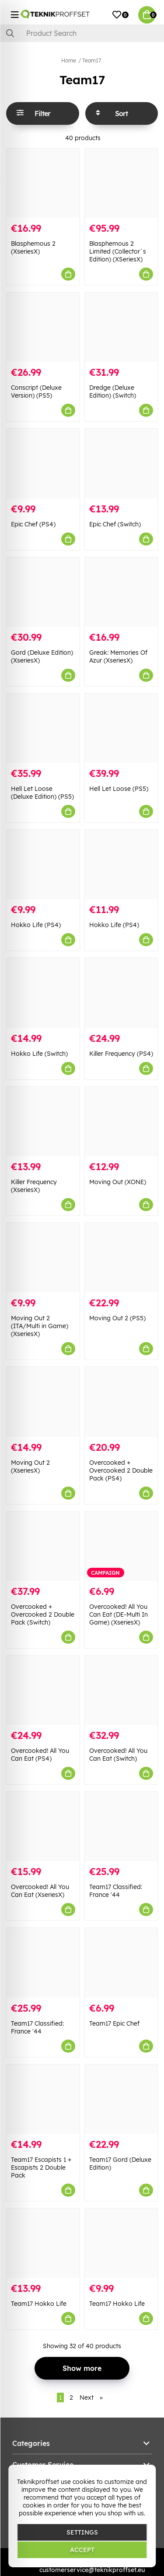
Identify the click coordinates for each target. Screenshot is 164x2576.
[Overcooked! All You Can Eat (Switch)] (121, 1690)
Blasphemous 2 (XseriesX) (33, 247)
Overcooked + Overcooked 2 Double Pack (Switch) (42, 1614)
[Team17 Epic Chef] (121, 1962)
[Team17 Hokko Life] (43, 2243)
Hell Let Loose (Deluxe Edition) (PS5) (42, 792)
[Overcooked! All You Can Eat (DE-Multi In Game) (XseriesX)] (121, 1546)
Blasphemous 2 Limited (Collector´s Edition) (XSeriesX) (117, 251)
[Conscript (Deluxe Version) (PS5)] (43, 327)
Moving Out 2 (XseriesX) (30, 1466)
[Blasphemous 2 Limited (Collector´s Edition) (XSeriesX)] (121, 183)
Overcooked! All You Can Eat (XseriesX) (40, 1891)
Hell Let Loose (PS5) (118, 789)
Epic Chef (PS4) (33, 524)
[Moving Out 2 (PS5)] (121, 1257)
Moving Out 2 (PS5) (117, 1318)
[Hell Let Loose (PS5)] (121, 728)
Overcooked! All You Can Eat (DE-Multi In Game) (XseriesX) (118, 1614)
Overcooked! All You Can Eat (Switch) (118, 1754)
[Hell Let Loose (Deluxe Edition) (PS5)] (43, 728)
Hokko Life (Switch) (39, 1054)
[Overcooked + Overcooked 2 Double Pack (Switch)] (43, 1546)
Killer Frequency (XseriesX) (34, 1186)
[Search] (82, 33)
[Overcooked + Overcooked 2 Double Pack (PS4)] (121, 1401)
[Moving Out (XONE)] (121, 1121)
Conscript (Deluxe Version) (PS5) (36, 391)
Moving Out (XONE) (117, 1182)
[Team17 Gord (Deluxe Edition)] (121, 2099)
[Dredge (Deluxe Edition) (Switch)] (121, 327)
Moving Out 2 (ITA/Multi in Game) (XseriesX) (39, 1326)
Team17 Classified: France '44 (115, 1891)
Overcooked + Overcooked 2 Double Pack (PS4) (121, 1470)
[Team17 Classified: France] (121, 1826)
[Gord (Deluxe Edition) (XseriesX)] (43, 592)
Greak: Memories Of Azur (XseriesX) (118, 656)
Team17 (91, 60)
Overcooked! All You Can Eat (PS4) (40, 1754)
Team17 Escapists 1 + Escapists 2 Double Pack (41, 2167)
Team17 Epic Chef (114, 2023)
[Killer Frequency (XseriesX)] (43, 1121)
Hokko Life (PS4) (36, 925)
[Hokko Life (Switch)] (43, 992)
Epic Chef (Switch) (115, 524)
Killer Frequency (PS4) (121, 1054)
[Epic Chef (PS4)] (43, 463)
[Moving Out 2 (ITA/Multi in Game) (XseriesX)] (43, 1257)
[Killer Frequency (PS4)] (121, 992)
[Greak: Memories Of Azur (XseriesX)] (121, 592)
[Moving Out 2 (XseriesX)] (43, 1401)
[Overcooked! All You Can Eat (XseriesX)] (43, 1826)
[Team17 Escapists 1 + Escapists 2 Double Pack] (43, 2099)
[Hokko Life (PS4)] (43, 864)
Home (68, 60)
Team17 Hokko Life (38, 2304)
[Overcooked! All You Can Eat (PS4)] (43, 1690)
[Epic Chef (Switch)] (121, 463)
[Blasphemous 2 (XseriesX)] (43, 183)
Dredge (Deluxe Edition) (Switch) (112, 391)
